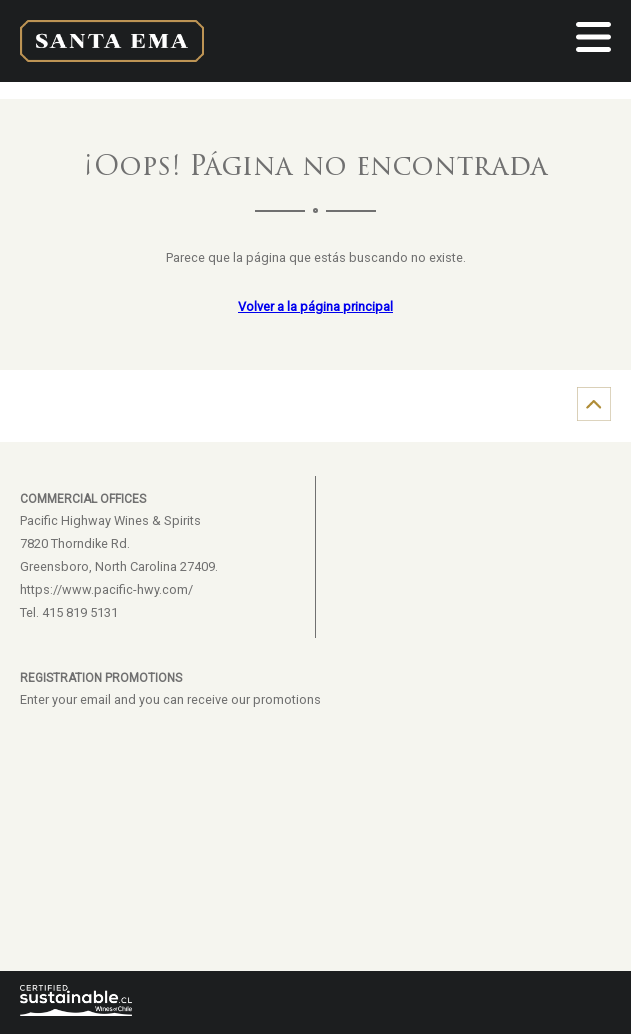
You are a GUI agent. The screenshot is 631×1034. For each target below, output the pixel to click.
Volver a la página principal (315, 306)
